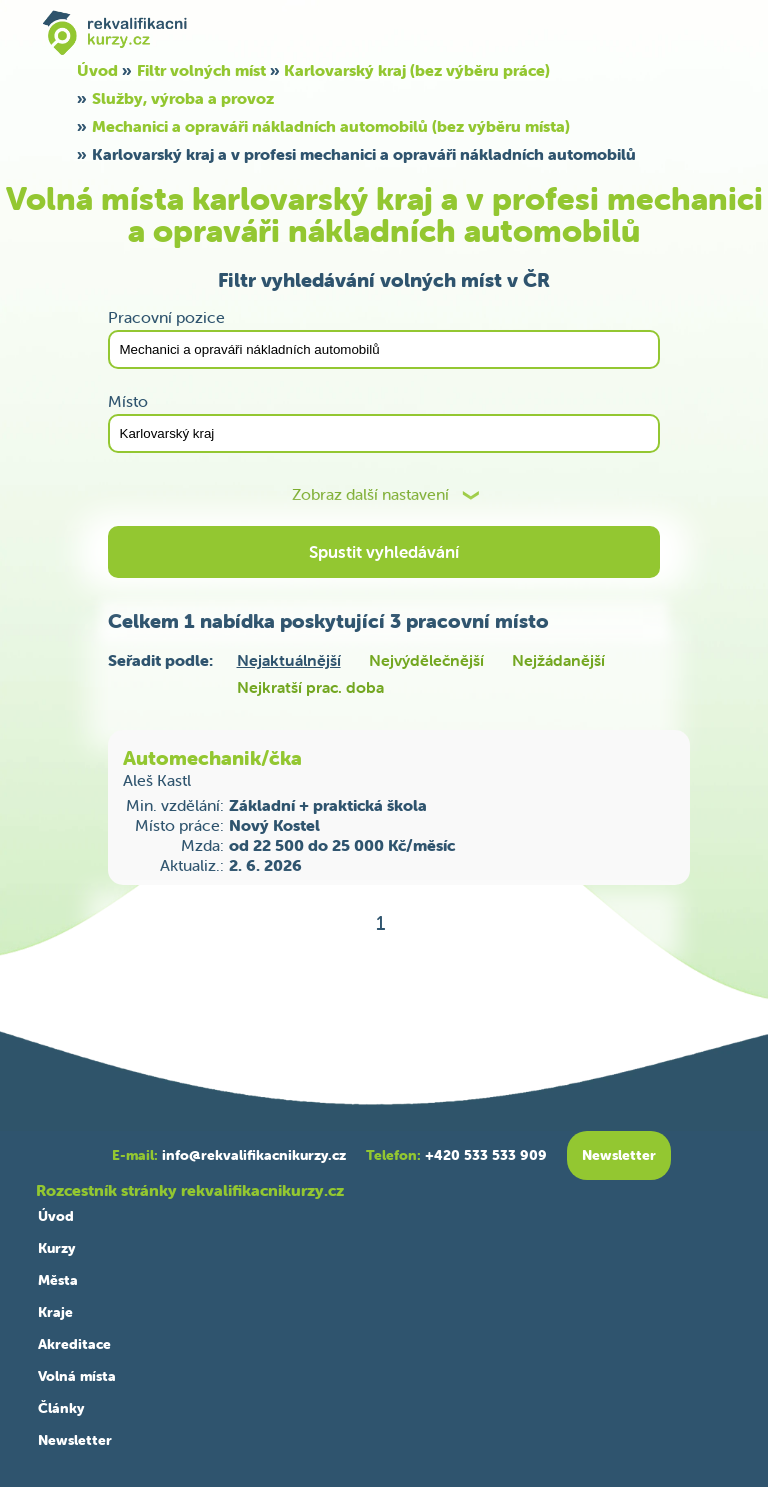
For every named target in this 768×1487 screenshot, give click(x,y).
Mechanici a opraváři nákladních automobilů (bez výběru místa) (331, 126)
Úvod (97, 70)
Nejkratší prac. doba (310, 687)
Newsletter (75, 1440)
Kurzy (56, 1248)
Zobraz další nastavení (370, 494)
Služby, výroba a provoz (183, 98)
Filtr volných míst (201, 70)
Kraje (55, 1312)
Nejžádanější (558, 660)
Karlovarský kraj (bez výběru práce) (417, 70)
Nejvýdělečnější (426, 660)
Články (61, 1408)
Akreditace (74, 1344)
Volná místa (77, 1376)
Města (58, 1280)
